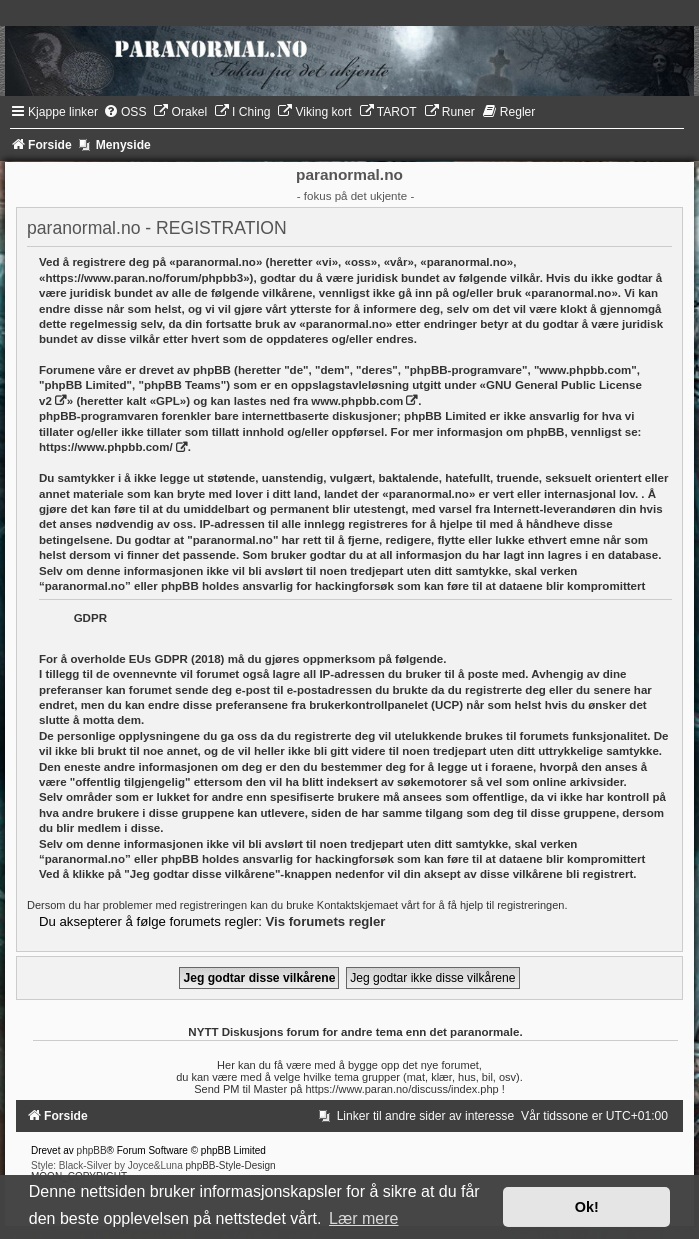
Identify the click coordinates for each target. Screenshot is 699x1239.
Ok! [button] (587, 1207)
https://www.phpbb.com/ (106, 447)
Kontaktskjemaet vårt (368, 905)
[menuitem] (125, 112)
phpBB (92, 1150)
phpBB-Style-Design (231, 1165)
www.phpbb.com (357, 401)
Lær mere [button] (363, 1218)
